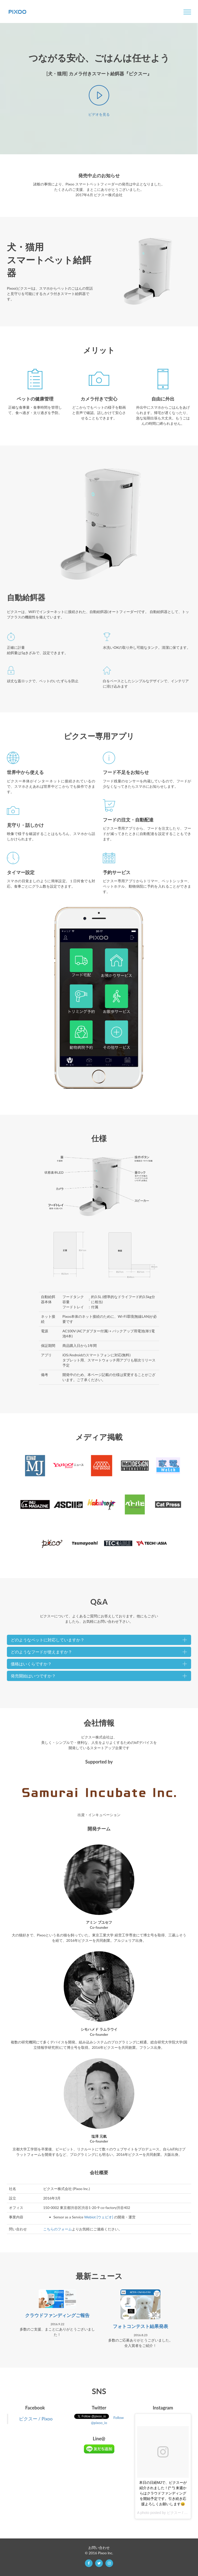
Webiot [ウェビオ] (99, 2217)
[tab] (99, 1640)
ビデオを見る (99, 114)
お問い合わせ (99, 2547)
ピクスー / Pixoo (36, 2418)
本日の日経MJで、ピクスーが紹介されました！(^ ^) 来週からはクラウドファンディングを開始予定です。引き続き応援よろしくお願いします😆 (163, 2493)
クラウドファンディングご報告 (57, 2315)
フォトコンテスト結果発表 (140, 2326)
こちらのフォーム (57, 2229)
